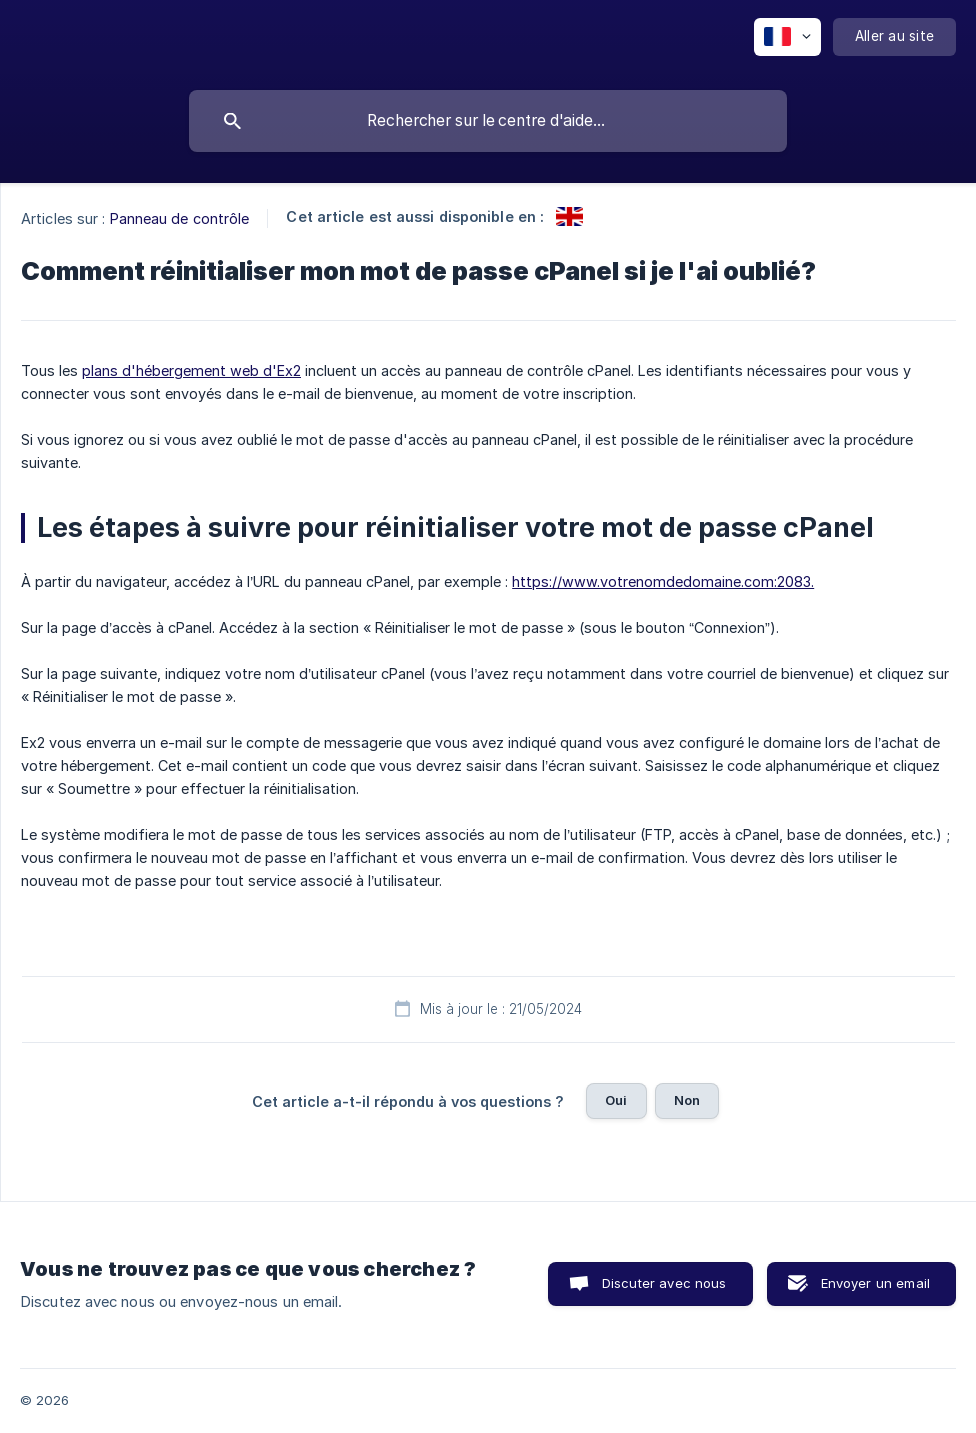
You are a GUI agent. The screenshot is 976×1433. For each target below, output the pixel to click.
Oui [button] (616, 1100)
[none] (787, 37)
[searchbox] (488, 121)
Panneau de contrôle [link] (180, 218)
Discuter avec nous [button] (664, 1283)
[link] (569, 216)
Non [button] (687, 1100)
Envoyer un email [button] (875, 1283)
